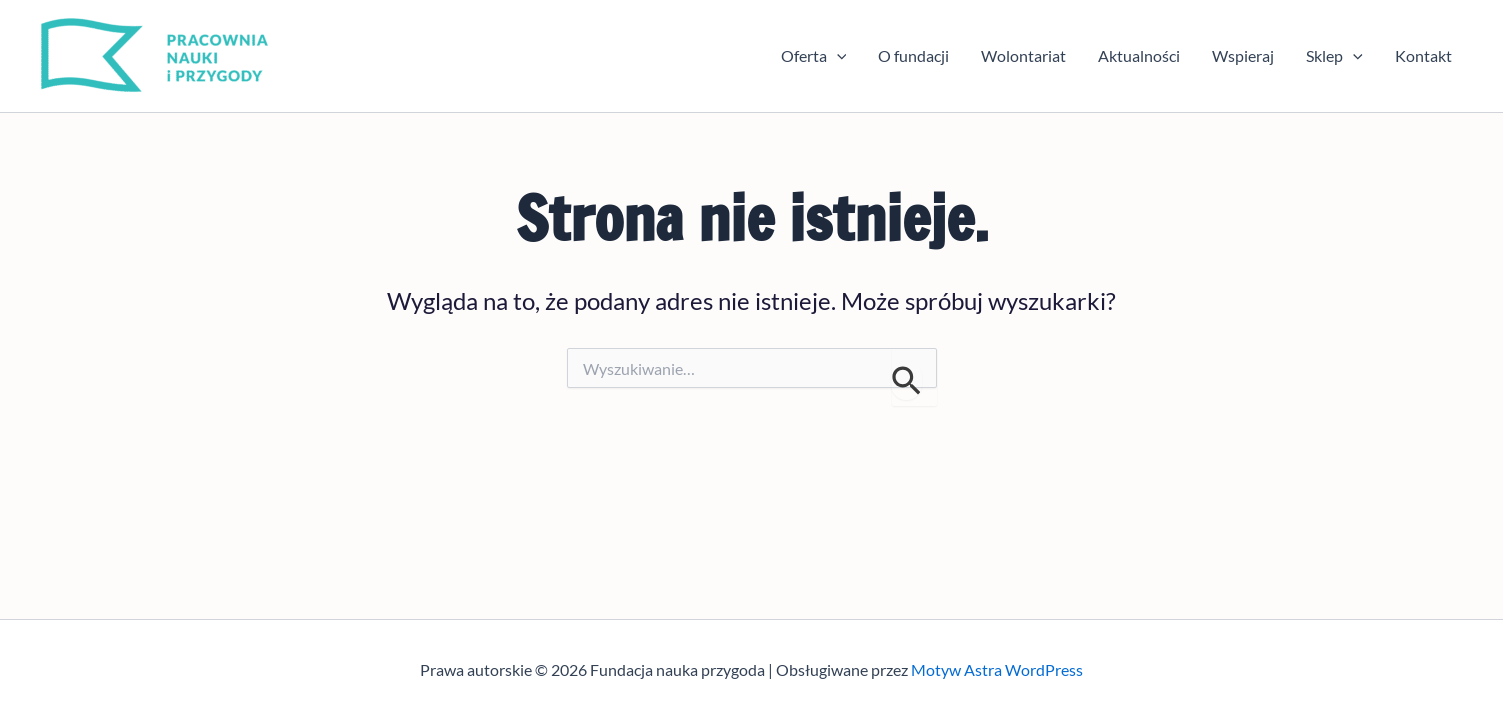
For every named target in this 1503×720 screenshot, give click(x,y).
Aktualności (1139, 55)
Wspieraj (1243, 55)
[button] (837, 56)
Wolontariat (1023, 55)
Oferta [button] (814, 56)
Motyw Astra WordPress (997, 669)
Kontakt (1423, 55)
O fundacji (913, 55)
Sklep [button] (1334, 56)
